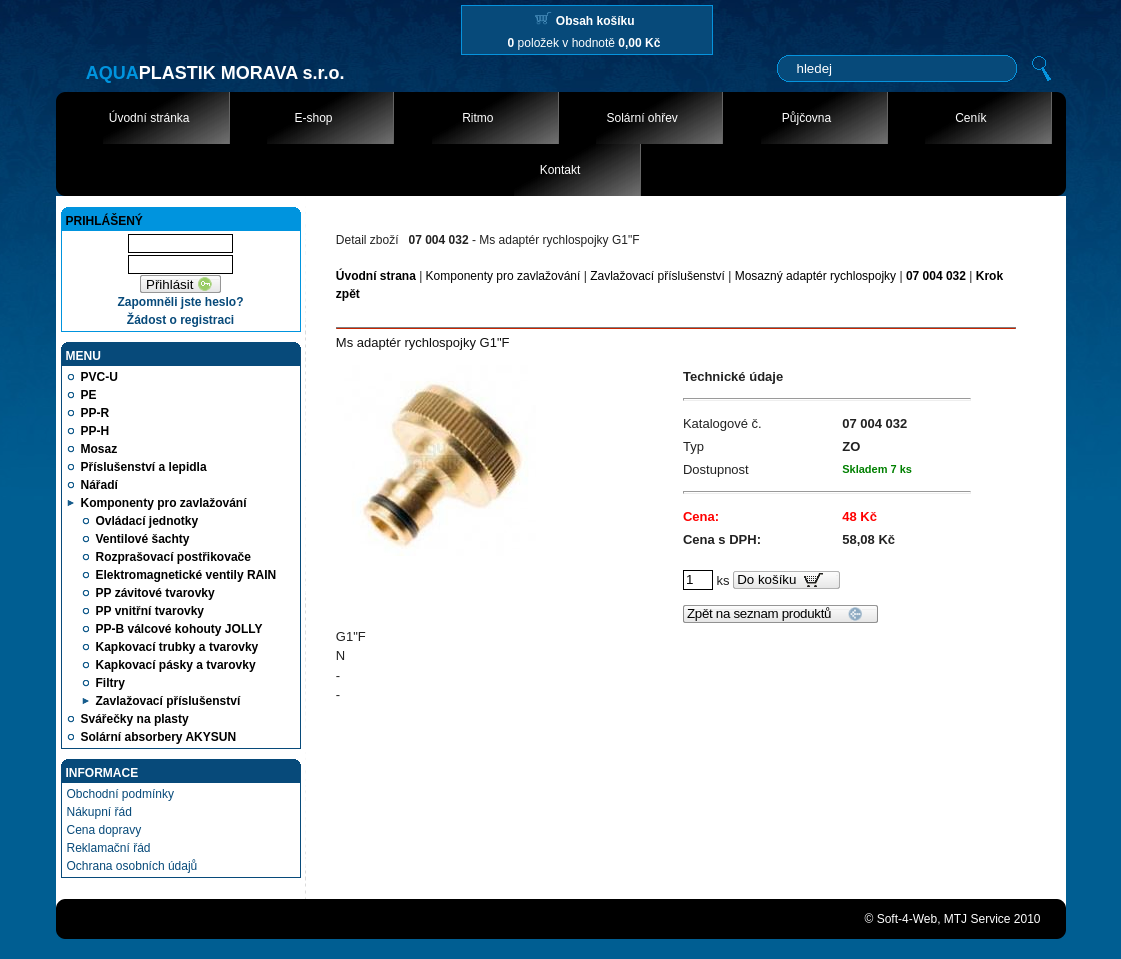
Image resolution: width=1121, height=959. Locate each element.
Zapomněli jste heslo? (180, 302)
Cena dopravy (104, 830)
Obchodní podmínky (120, 794)
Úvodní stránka (149, 118)
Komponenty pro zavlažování (503, 276)
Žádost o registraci (180, 320)
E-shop (313, 118)
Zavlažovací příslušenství (657, 276)
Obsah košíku (595, 21)
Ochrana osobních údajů (132, 866)
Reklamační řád (109, 848)
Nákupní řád (99, 812)
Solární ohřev (641, 118)
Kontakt (560, 170)
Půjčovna (806, 118)
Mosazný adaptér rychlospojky (815, 276)
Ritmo (477, 118)
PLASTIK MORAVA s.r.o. (215, 73)
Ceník (970, 118)
